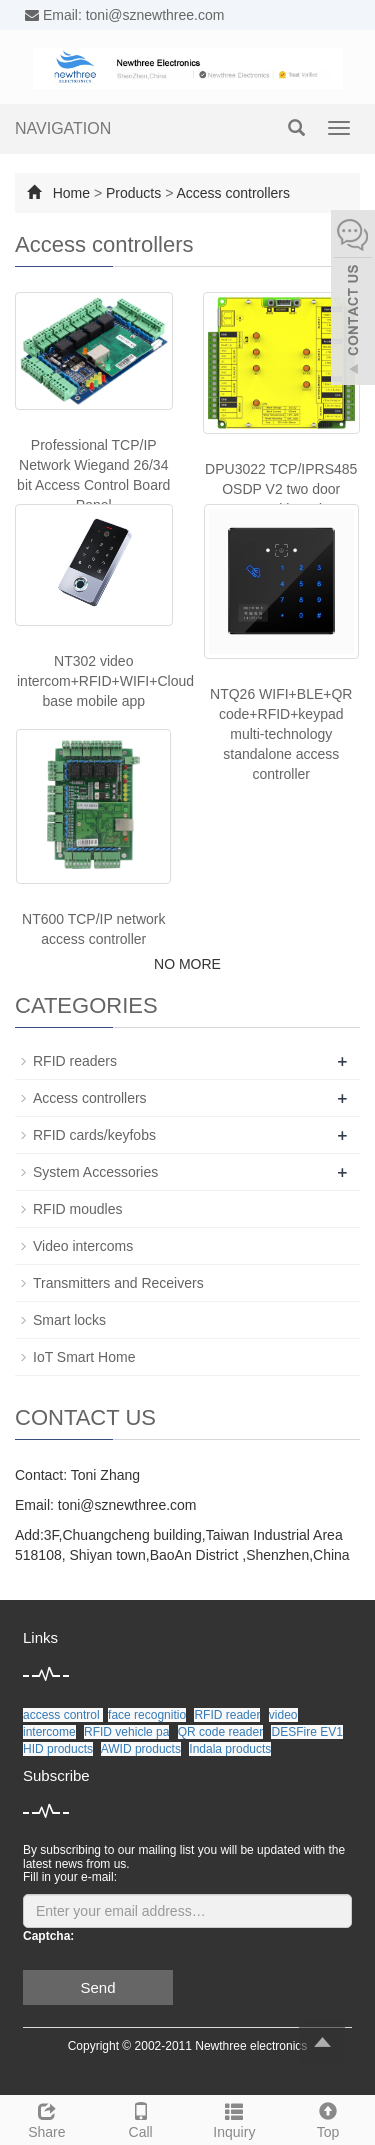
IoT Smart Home (84, 1357)
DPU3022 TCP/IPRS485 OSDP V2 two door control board (281, 489)
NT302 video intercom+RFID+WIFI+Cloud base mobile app (105, 681)
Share (47, 2118)
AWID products (141, 1749)
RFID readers (75, 1061)
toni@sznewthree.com (127, 1505)
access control (63, 1715)
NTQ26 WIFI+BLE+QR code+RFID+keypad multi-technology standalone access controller (281, 734)
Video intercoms (83, 1246)
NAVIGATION (63, 128)
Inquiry (235, 2118)
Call (141, 2118)
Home (71, 193)
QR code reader (220, 1732)
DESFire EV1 (306, 1732)
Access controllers (233, 193)
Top (328, 2118)
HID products (58, 1749)
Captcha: (48, 1936)
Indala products (230, 1749)
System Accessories (95, 1172)
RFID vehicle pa (126, 1732)
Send (97, 1987)
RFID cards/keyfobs (94, 1135)
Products (133, 193)
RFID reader (227, 1715)
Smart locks (69, 1320)
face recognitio (147, 1715)
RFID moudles (77, 1209)
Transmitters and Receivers (118, 1283)
